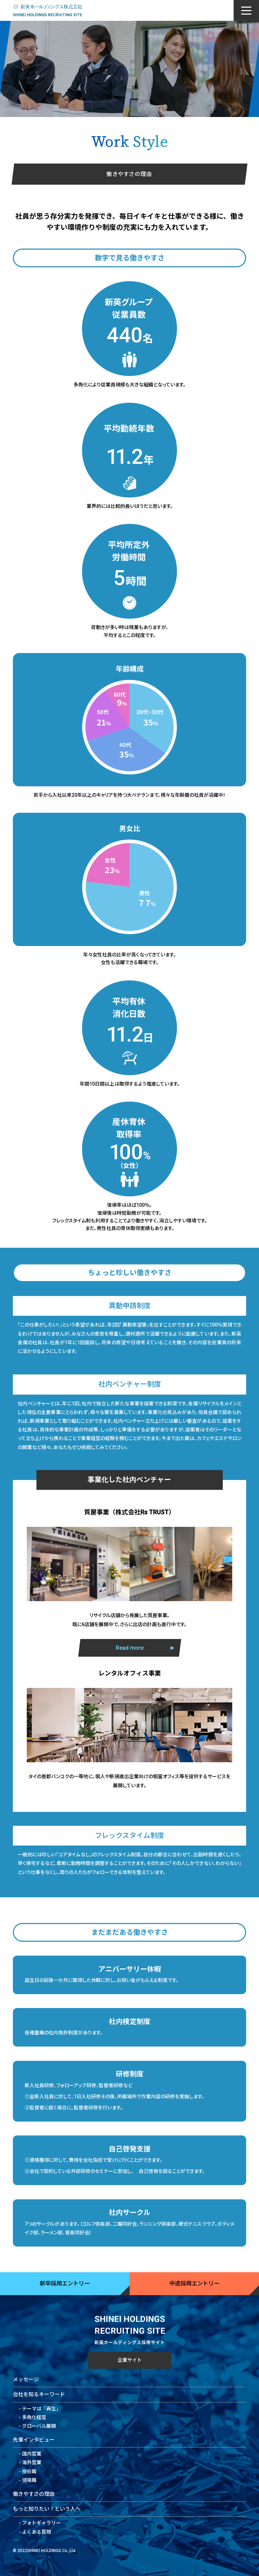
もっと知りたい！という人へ (47, 2509)
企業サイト (130, 2360)
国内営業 (31, 2454)
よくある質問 (36, 2532)
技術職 (29, 2471)
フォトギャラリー (41, 2523)
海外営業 (31, 2462)
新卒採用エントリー (65, 2283)
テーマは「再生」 (41, 2408)
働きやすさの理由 (34, 2494)
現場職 (29, 2480)
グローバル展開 (39, 2426)
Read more (130, 1676)
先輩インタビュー (34, 2440)
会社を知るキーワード (39, 2394)
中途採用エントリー (194, 2283)
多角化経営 (34, 2417)
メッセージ (26, 2379)
